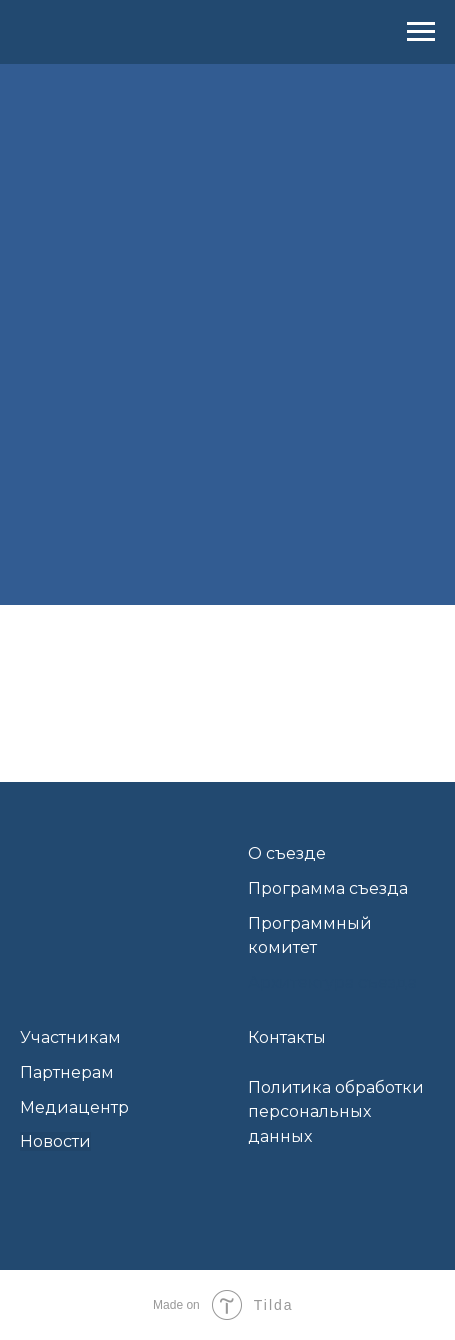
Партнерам (67, 1072)
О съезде (287, 853)
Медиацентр (74, 1107)
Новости (55, 1141)
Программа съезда (328, 888)
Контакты (287, 1037)
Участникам (70, 1037)
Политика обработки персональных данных (336, 1112)
